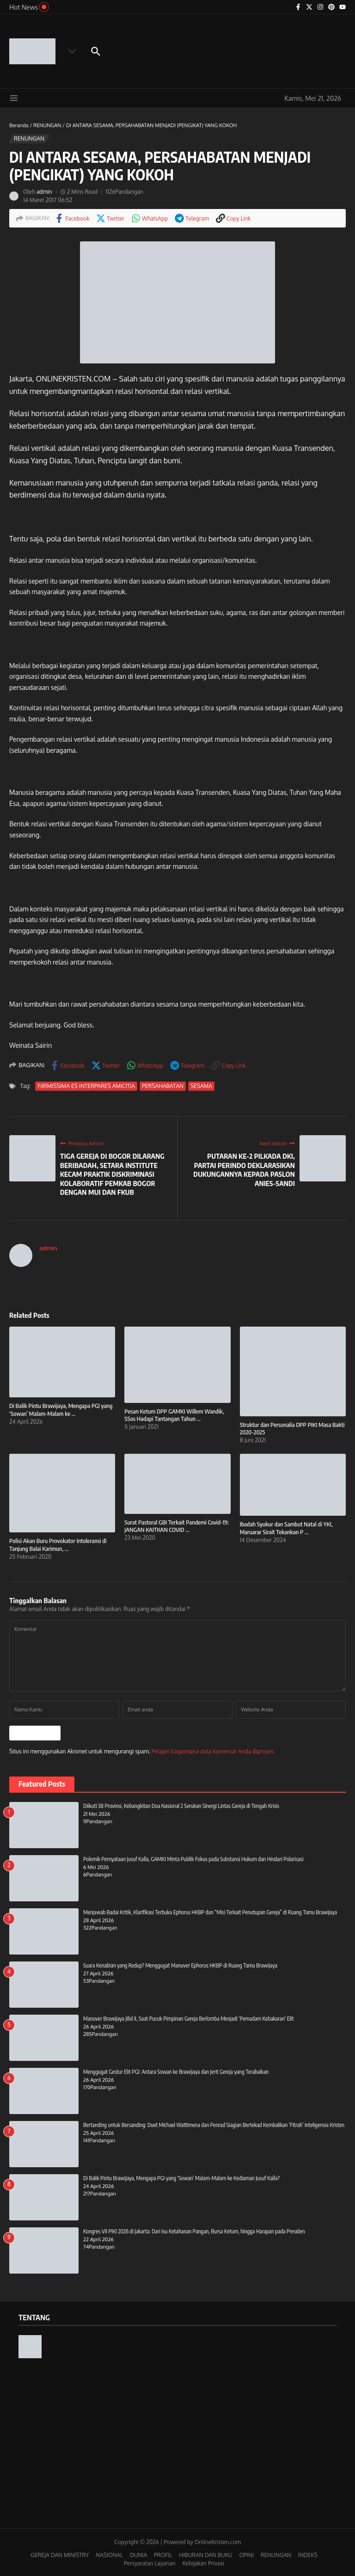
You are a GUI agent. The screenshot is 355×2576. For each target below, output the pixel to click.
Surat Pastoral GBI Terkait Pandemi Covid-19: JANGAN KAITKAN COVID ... (176, 1526)
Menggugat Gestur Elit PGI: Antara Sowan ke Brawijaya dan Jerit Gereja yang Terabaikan (176, 2070)
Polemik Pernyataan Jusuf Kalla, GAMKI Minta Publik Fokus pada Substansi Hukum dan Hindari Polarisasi (193, 1858)
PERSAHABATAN (162, 1085)
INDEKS (308, 2554)
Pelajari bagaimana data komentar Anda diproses (213, 1750)
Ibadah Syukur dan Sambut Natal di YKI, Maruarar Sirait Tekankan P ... (286, 1528)
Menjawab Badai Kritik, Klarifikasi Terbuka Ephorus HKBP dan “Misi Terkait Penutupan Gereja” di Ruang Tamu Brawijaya (210, 1911)
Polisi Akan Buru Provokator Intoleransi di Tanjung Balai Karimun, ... (58, 1544)
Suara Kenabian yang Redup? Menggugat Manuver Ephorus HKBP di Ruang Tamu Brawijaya (180, 1964)
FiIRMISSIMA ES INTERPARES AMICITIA (86, 1085)
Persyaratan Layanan (150, 2562)
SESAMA (200, 1085)
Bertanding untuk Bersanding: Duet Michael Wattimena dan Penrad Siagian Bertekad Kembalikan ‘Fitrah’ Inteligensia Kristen (213, 2124)
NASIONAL (109, 2554)
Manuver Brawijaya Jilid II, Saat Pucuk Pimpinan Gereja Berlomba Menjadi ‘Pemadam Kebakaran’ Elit (188, 2017)
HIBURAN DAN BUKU (205, 2554)
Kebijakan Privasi (203, 2562)
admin (44, 191)
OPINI (246, 2554)
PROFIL (163, 2554)
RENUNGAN (47, 125)
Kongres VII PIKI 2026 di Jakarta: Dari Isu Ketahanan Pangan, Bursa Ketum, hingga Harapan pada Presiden (194, 2230)
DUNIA (138, 2554)
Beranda (18, 125)
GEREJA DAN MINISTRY (60, 2554)
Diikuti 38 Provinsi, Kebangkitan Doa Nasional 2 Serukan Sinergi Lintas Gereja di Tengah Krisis (181, 1804)
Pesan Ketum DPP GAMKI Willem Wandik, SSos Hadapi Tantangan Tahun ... (174, 1415)
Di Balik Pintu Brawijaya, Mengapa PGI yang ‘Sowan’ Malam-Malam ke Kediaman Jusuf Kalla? (181, 2177)
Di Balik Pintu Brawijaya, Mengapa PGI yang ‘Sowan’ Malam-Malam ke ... (60, 1409)
